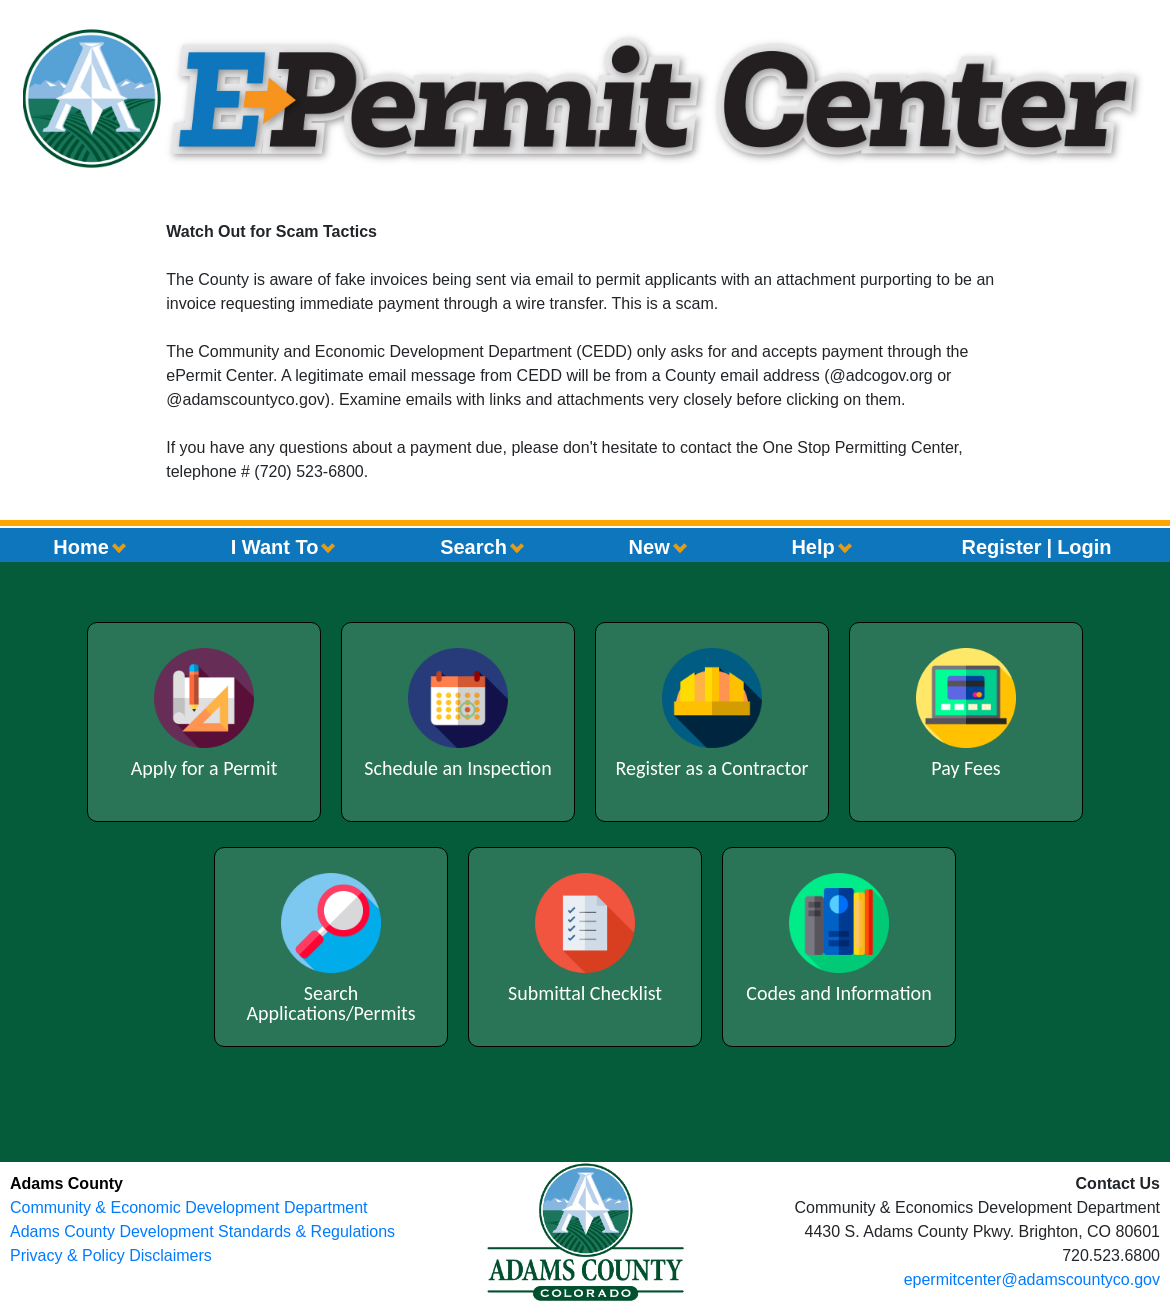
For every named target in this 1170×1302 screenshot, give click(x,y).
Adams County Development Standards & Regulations (202, 1231)
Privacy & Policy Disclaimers (111, 1255)
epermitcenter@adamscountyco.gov (1032, 1279)
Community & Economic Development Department (188, 1207)
